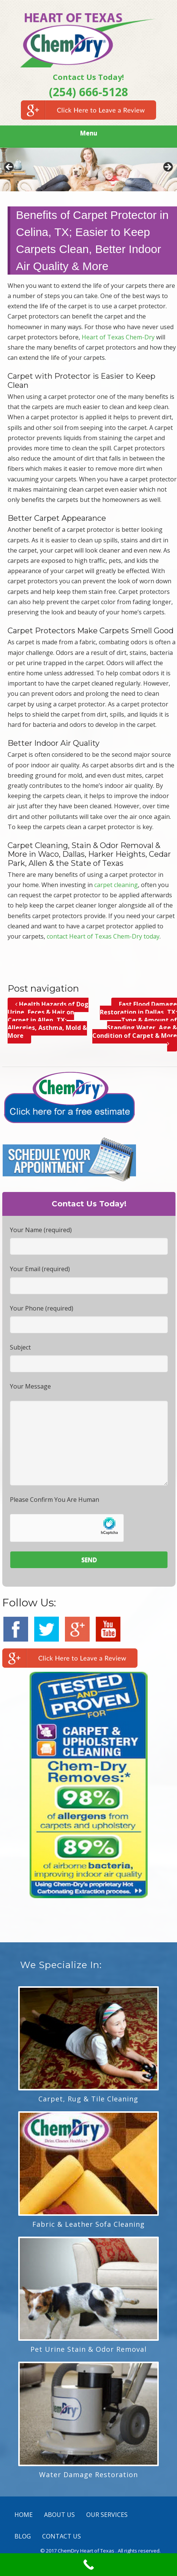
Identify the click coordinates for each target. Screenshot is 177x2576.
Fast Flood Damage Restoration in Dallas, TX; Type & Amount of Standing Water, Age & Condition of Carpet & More (134, 1024)
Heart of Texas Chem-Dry (118, 337)
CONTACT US (61, 2536)
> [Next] (167, 167)
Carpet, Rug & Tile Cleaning (88, 2098)
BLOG (22, 2536)
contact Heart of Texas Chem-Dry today (103, 936)
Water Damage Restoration (88, 2474)
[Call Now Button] (88, 2564)
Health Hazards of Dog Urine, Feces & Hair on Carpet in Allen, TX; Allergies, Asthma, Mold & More (48, 1020)
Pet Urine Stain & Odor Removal (88, 2349)
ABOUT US (59, 2514)
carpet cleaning (116, 885)
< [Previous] (9, 167)
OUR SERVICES (107, 2514)
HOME (23, 2514)
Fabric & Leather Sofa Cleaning (88, 2224)
